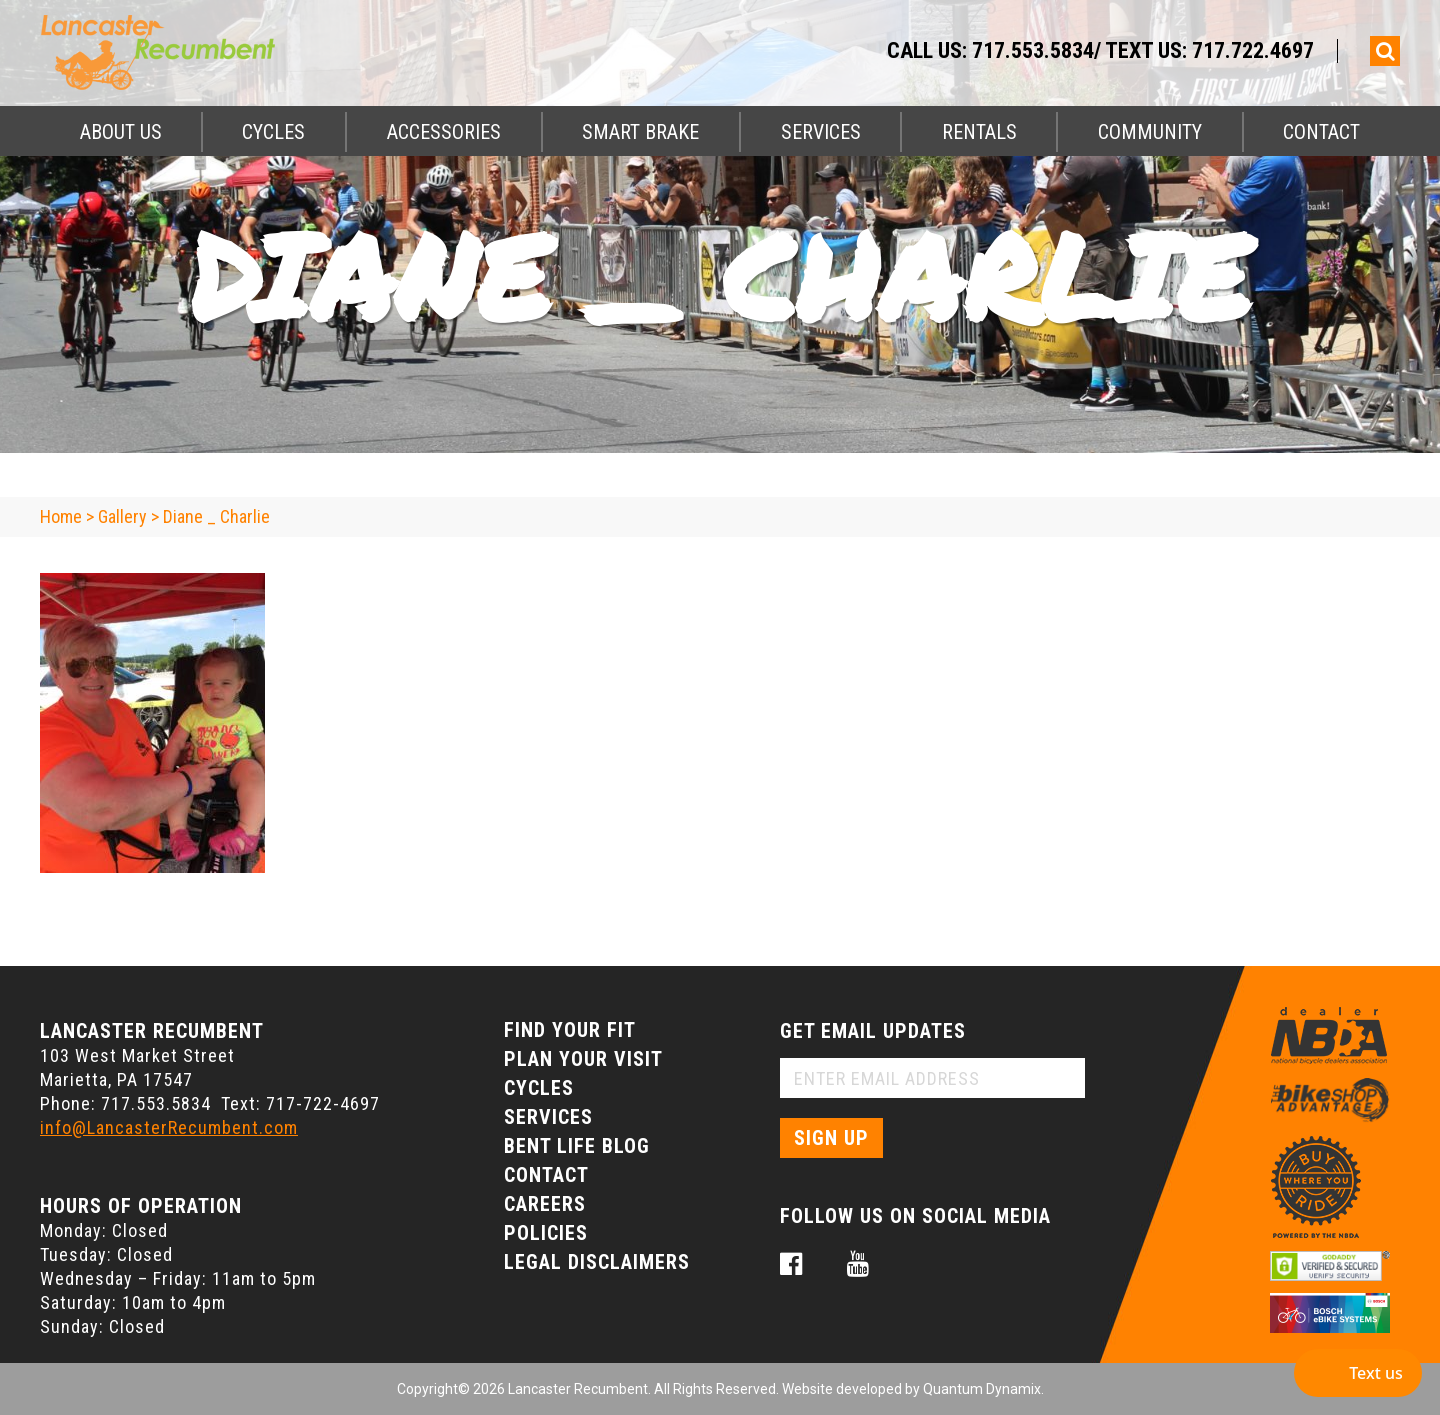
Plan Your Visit (583, 1059)
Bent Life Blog (577, 1146)
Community (1150, 132)
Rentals (979, 132)
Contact (1321, 132)
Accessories (444, 132)
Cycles (273, 132)
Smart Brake (640, 132)
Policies (546, 1233)
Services (821, 132)
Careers (545, 1204)
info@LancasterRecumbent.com (169, 1127)
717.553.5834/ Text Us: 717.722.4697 (1143, 50)
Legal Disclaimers (597, 1262)
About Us (121, 132)
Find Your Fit (570, 1030)
